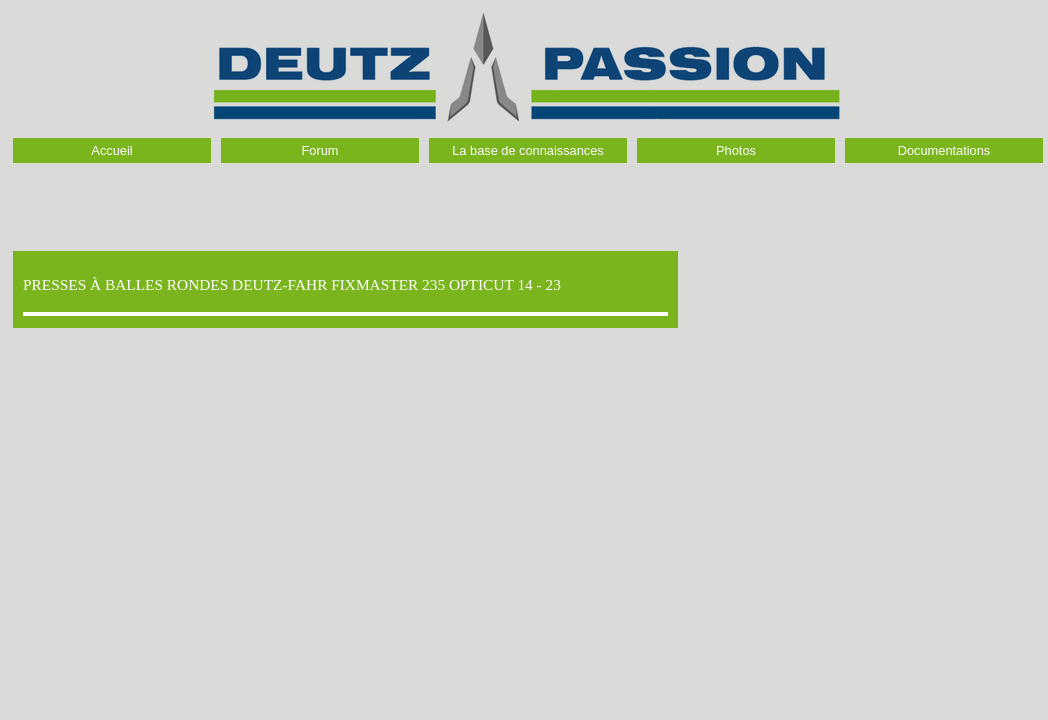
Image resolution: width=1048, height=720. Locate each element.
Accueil (111, 150)
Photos (736, 150)
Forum (320, 150)
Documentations (944, 150)
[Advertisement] (528, 203)
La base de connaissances (528, 150)
